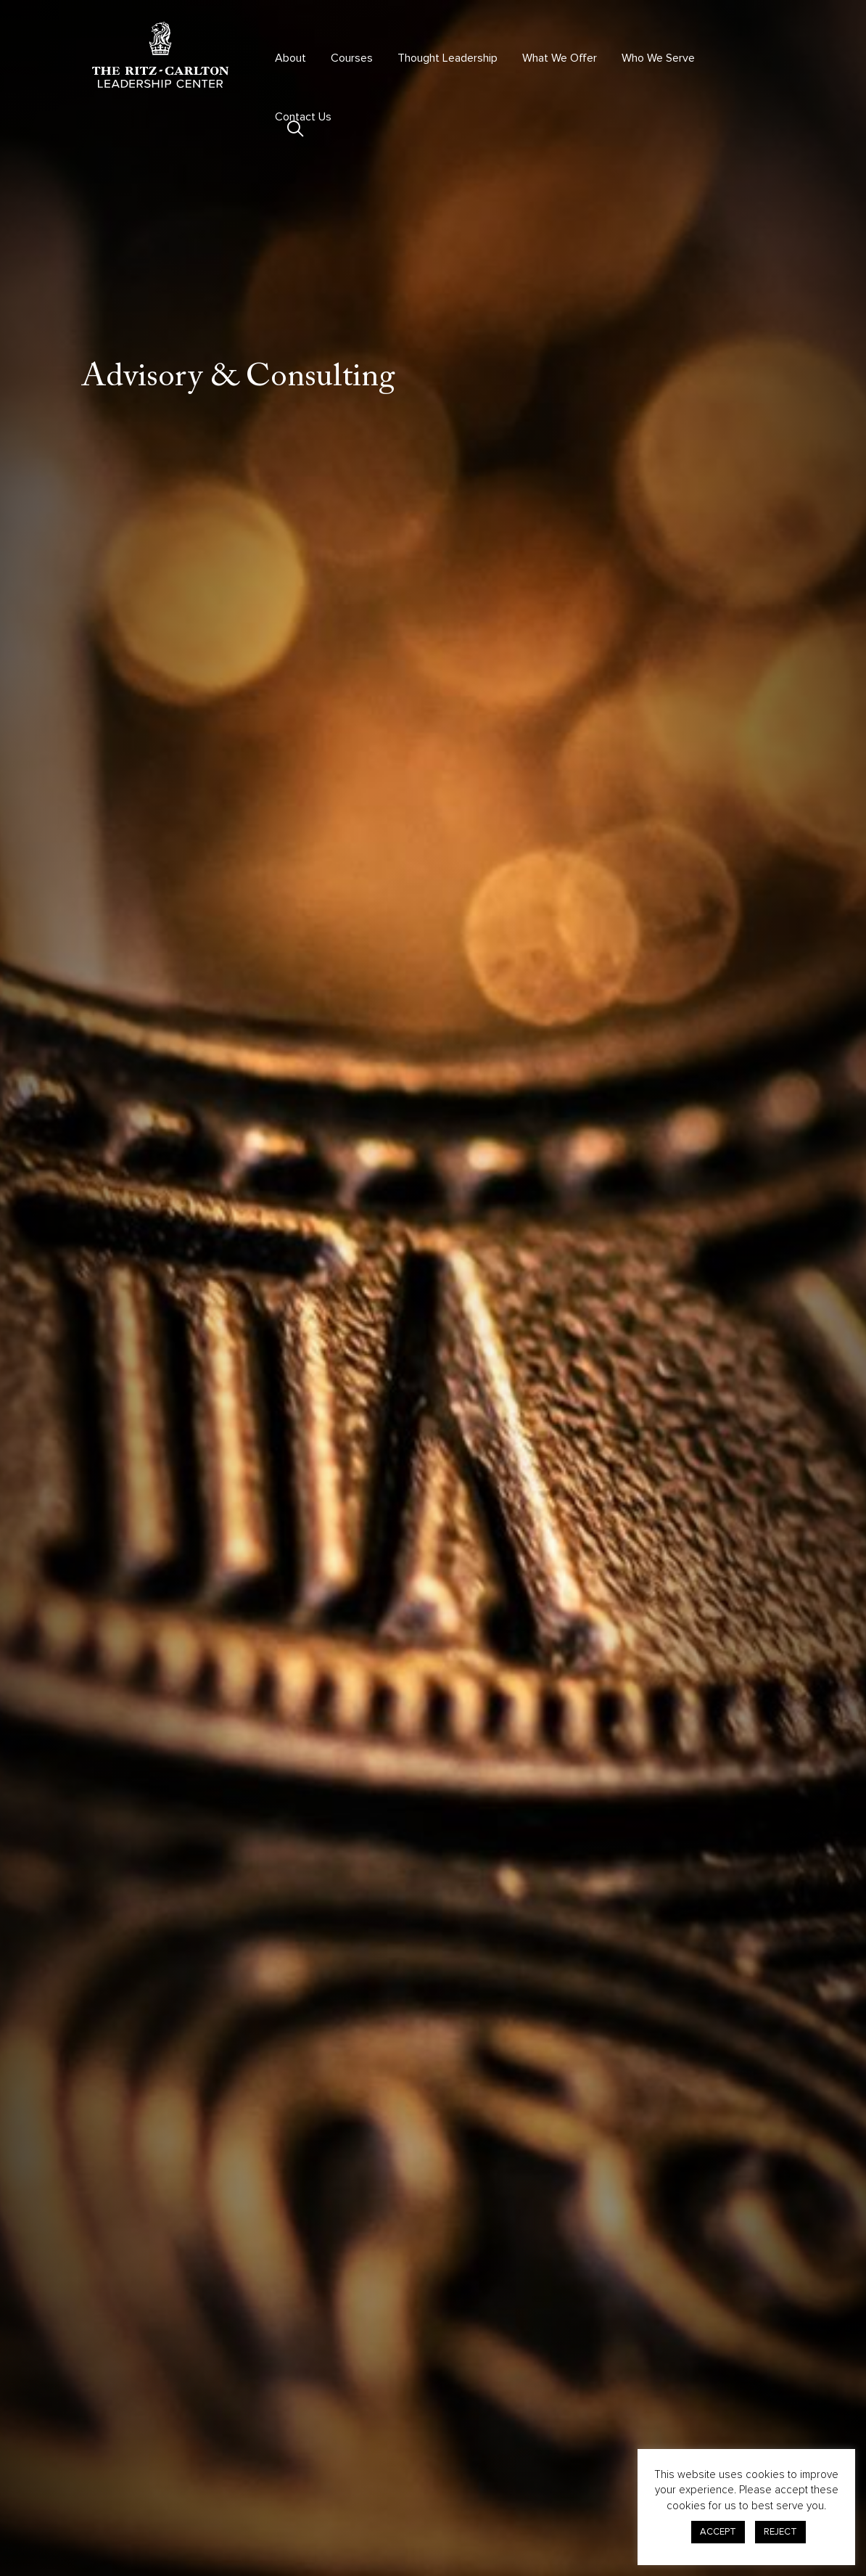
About (290, 58)
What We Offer (559, 58)
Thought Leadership (447, 58)
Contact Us (303, 117)
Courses (352, 58)
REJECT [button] (780, 2532)
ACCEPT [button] (718, 2532)
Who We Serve (658, 58)
